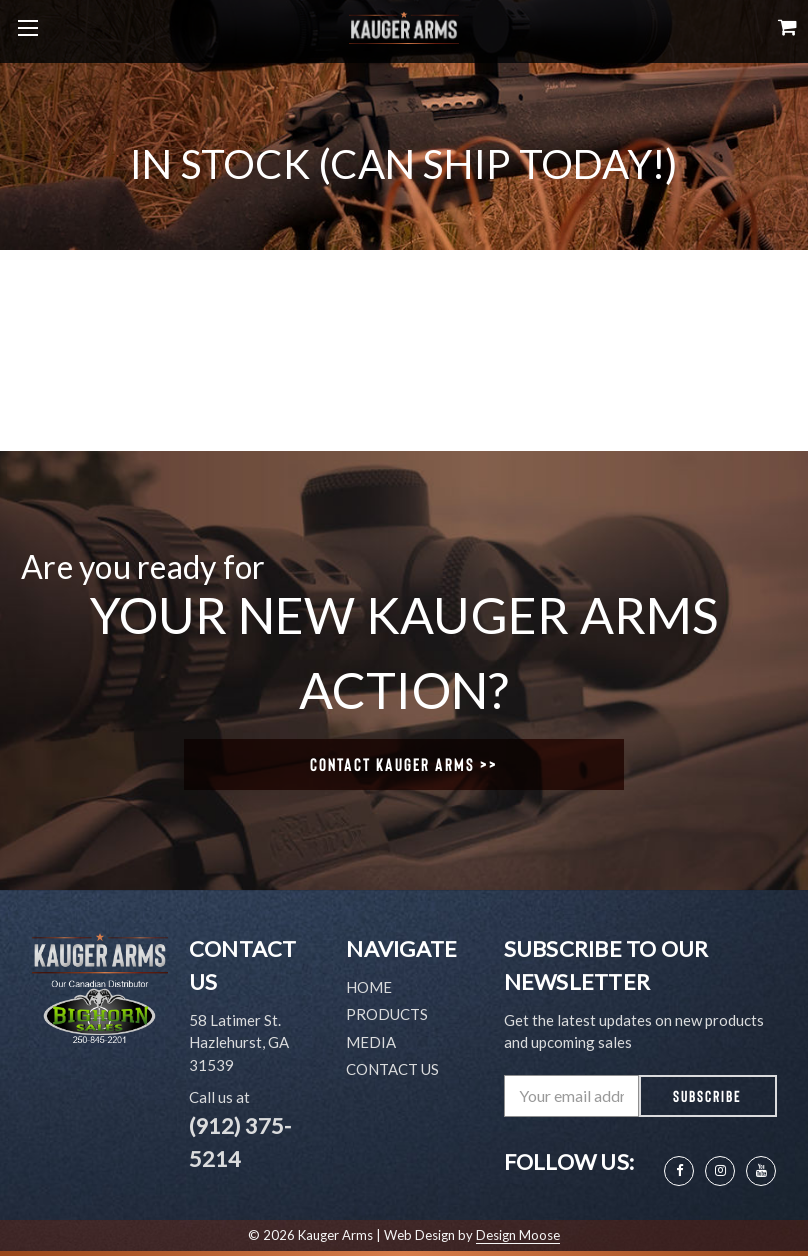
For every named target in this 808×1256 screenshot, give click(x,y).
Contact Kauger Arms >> (404, 764)
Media (371, 1042)
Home (369, 987)
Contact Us (392, 1069)
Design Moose (518, 1235)
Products (387, 1014)
